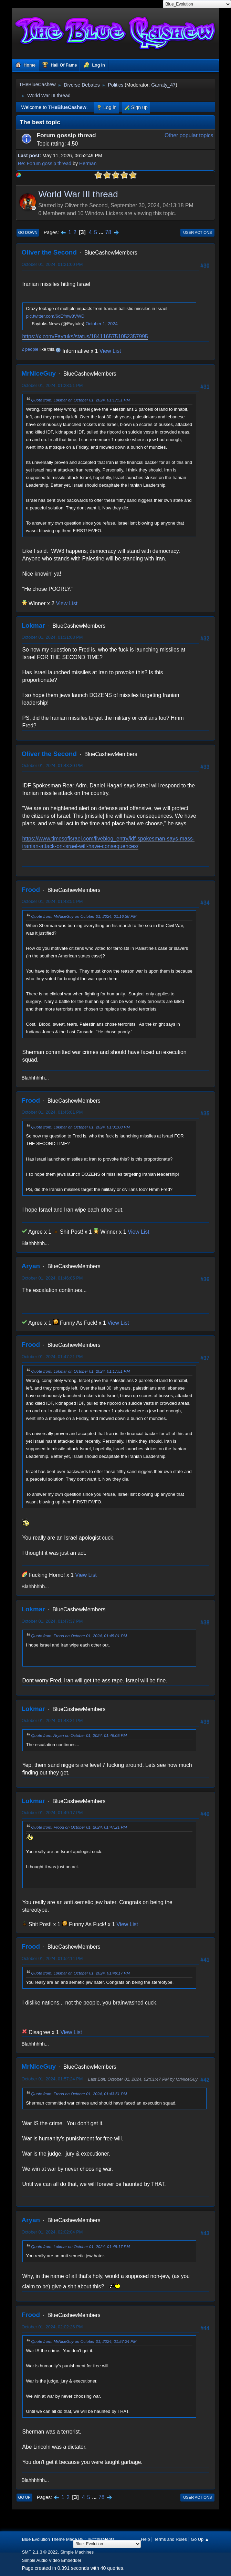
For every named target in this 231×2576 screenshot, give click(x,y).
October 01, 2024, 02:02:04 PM (52, 2232)
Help (145, 2539)
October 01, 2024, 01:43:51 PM (52, 901)
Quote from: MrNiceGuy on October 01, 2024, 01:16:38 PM (84, 916)
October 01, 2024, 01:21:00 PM (52, 264)
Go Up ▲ (200, 2539)
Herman (87, 163)
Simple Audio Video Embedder (52, 2560)
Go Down (28, 232)
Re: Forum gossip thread (45, 163)
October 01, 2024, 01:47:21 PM (52, 1356)
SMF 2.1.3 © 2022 (40, 2552)
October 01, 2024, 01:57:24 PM (52, 2078)
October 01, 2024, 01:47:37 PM (52, 1621)
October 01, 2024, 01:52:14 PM (52, 1958)
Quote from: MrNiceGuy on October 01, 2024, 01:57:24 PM (84, 2341)
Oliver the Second (49, 252)
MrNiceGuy (39, 373)
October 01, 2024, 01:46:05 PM (52, 1278)
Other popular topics (189, 135)
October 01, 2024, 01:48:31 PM (52, 1720)
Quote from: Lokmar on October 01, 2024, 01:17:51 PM (80, 400)
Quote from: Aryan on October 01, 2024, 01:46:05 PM (79, 1735)
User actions (197, 232)
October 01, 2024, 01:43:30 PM (52, 765)
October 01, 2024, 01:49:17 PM (52, 1812)
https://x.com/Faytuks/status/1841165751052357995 (85, 336)
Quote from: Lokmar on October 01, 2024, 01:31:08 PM (80, 1127)
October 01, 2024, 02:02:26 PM (52, 2326)
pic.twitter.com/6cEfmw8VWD (55, 316)
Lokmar (33, 625)
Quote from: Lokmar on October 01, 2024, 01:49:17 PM (80, 1973)
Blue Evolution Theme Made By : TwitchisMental (69, 2539)
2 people (30, 349)
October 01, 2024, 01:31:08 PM (52, 637)
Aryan (31, 1266)
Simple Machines (77, 2552)
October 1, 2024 (101, 323)
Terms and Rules (170, 2539)
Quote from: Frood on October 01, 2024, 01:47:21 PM (79, 1827)
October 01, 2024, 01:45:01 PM (52, 1112)
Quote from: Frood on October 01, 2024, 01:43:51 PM (79, 2093)
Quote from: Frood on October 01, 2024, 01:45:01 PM (79, 1635)
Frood (31, 889)
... (102, 232)
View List (110, 351)
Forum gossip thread (66, 135)
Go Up (24, 2497)
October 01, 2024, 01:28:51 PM (52, 385)
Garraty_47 (163, 85)
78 (108, 232)
